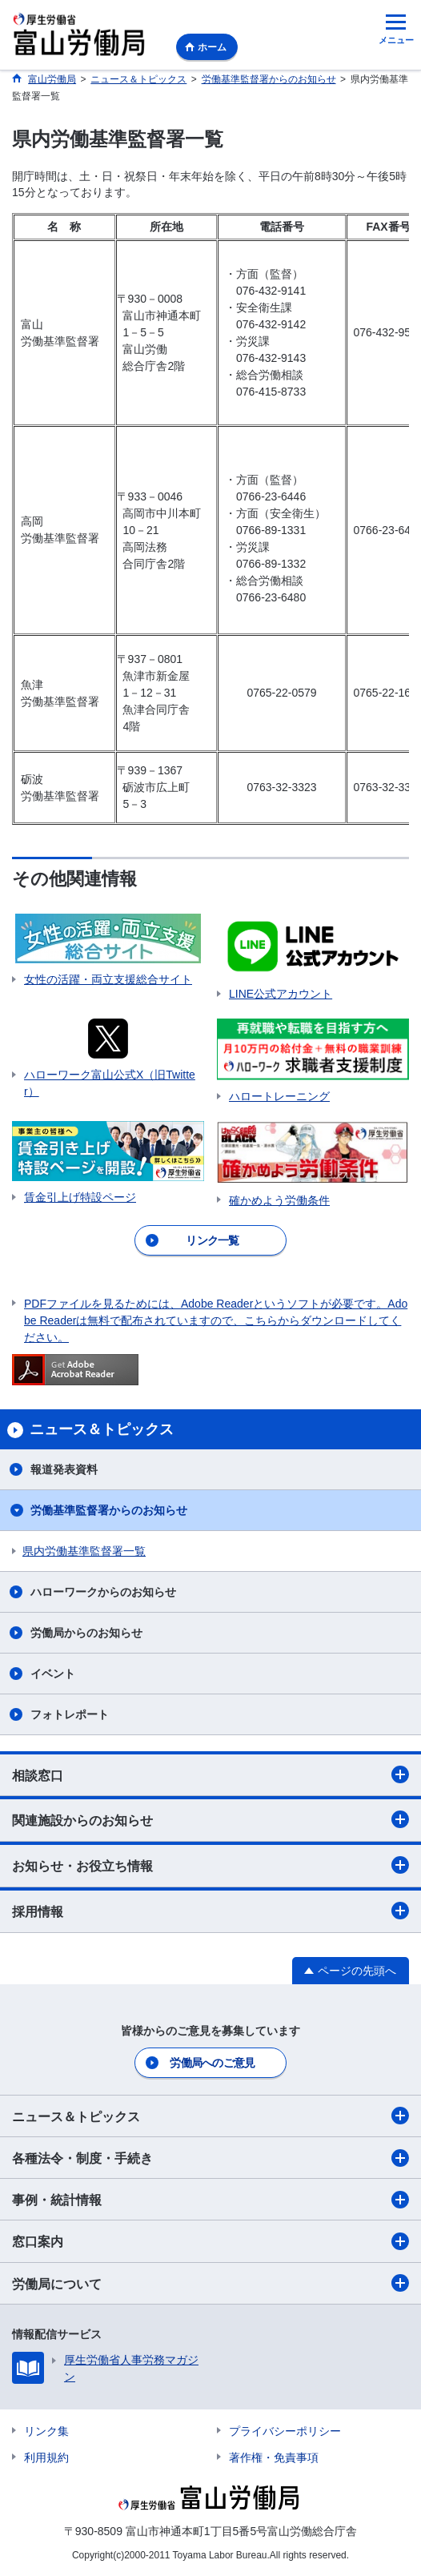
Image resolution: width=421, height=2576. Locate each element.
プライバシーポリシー (285, 2431)
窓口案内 (210, 2241)
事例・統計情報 (210, 2199)
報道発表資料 (64, 1469)
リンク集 (46, 2431)
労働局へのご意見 (212, 2062)
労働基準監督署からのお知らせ (108, 1510)
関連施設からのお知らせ (210, 1819)
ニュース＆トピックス (210, 2115)
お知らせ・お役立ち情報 (210, 1865)
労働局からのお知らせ (86, 1632)
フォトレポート (69, 1714)
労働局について (210, 2283)
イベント (52, 1673)
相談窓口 (210, 1774)
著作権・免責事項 (274, 2457)
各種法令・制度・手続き (210, 2158)
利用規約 (46, 2457)
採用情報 (210, 1910)
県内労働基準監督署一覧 (84, 1551)
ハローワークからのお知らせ (103, 1591)
